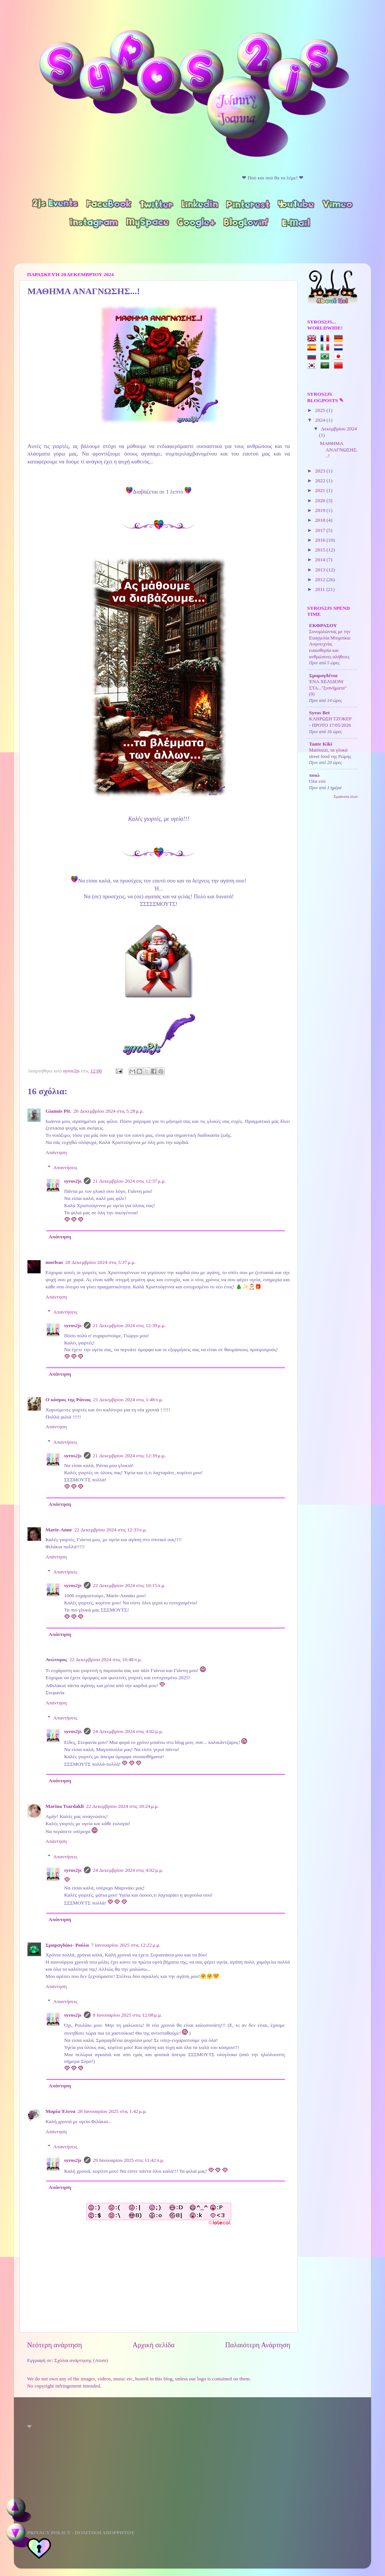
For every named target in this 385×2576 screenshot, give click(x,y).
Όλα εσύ (317, 781)
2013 (320, 570)
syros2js (72, 1071)
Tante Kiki (320, 744)
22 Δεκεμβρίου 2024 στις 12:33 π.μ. (110, 1530)
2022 (320, 480)
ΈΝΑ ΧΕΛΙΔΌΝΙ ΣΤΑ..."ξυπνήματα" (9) (328, 688)
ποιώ (314, 775)
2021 (320, 490)
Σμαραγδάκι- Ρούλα (67, 1945)
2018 (320, 520)
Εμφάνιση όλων (346, 796)
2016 (320, 540)
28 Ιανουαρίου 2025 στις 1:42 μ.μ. (112, 2111)
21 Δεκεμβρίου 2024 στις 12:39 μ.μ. (129, 1325)
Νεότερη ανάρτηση (54, 2345)
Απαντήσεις (65, 1167)
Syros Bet (319, 712)
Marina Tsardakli (64, 1806)
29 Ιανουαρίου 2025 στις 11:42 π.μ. (128, 2160)
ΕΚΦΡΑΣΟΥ (323, 625)
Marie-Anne (58, 1530)
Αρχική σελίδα (153, 2345)
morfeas (54, 1262)
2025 (320, 410)
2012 (320, 579)
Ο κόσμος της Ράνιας (68, 1399)
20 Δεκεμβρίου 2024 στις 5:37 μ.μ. (100, 1262)
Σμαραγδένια (323, 675)
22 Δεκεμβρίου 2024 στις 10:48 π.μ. (106, 1659)
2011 (320, 589)
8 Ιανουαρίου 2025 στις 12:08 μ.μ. (127, 2015)
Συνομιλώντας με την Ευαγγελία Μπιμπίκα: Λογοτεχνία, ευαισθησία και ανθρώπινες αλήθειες (330, 644)
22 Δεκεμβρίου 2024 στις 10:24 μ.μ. (122, 1806)
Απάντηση (56, 1152)
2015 (320, 550)
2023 (320, 471)
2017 (320, 530)
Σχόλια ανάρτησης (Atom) (81, 2360)
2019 (320, 510)
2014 (320, 559)
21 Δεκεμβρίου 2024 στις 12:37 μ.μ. (129, 1181)
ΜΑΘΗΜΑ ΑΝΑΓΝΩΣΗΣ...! (339, 449)
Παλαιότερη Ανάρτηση (257, 2345)
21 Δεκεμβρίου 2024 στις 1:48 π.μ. (128, 1399)
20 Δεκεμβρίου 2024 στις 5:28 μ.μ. (108, 1111)
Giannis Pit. (58, 1111)
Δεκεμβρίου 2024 (339, 428)
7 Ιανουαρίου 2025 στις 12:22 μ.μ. (126, 1945)
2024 (320, 420)
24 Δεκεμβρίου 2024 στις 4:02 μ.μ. (128, 1731)
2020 (320, 500)
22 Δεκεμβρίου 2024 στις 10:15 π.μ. (129, 1585)
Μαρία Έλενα (60, 2111)
